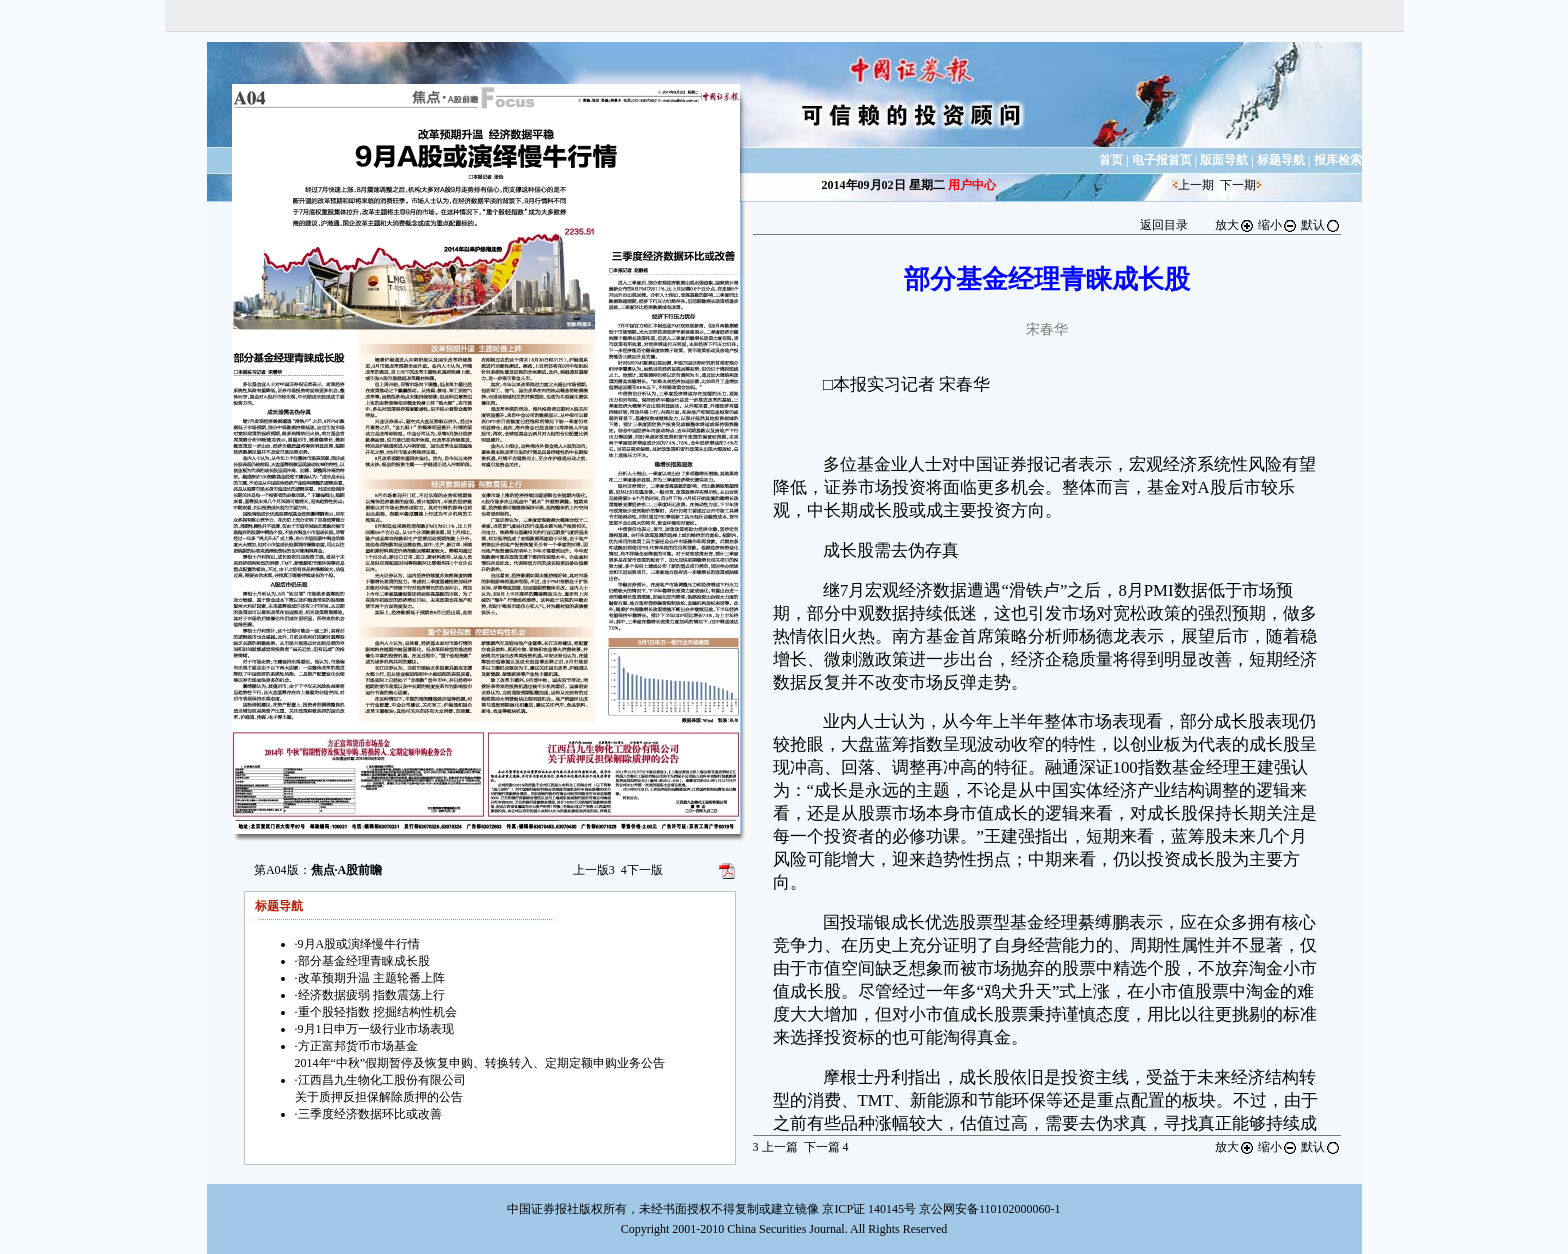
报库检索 (1338, 160)
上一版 (594, 870)
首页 (1111, 160)
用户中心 (972, 185)
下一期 (1238, 185)
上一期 (1196, 185)
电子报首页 (1162, 160)
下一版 (642, 870)
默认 (1321, 225)
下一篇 (826, 1147)
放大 (1235, 225)
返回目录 (1164, 225)
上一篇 (775, 1147)
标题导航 (1281, 160)
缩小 (1278, 225)
